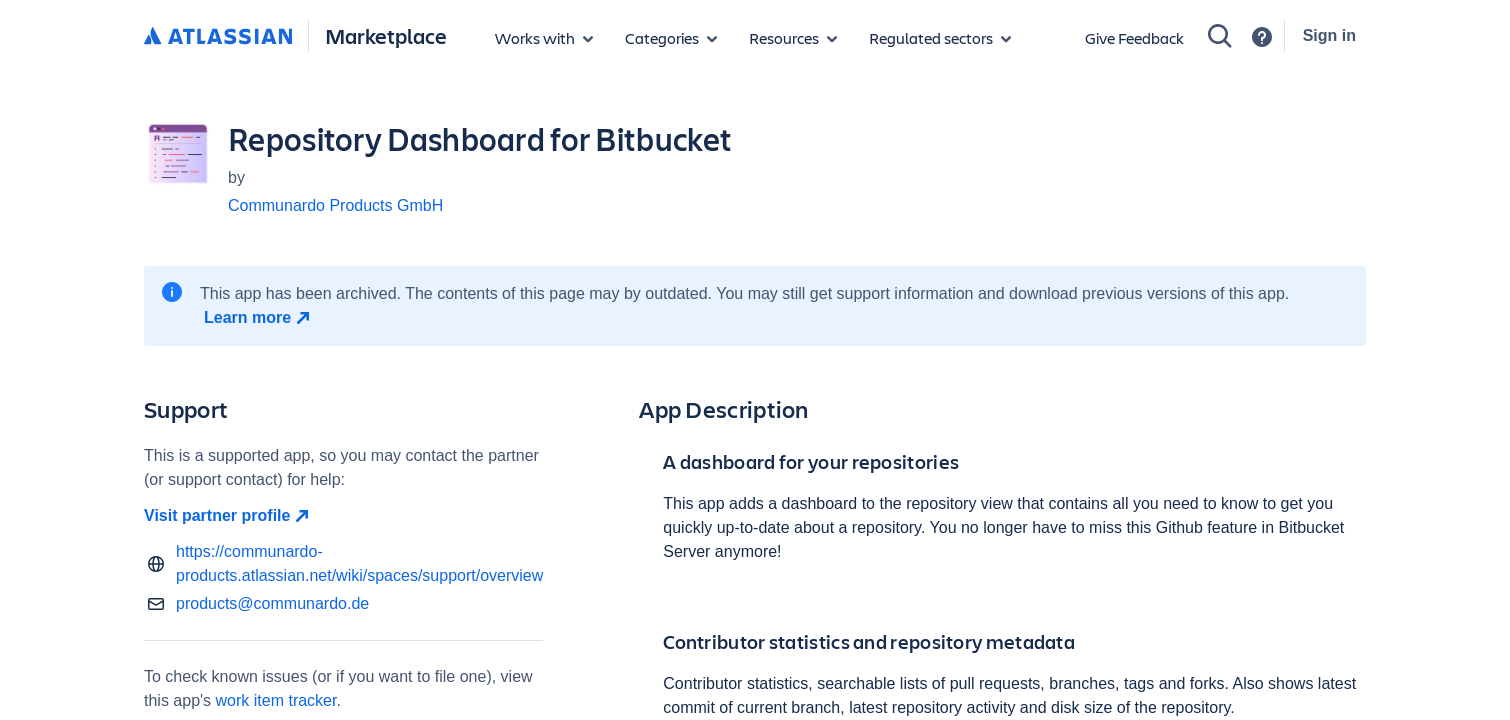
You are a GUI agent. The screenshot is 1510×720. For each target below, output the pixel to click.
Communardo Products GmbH (335, 205)
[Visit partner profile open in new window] (343, 516)
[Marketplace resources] (793, 38)
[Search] (1220, 36)
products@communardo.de (272, 603)
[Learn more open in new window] (259, 318)
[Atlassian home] (218, 37)
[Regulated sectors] (940, 38)
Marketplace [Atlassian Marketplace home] (386, 35)
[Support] (1262, 37)
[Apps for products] (544, 38)
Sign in (1329, 35)
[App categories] (671, 38)
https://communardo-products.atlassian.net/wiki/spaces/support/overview (359, 563)
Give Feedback (1134, 37)
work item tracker (276, 700)
